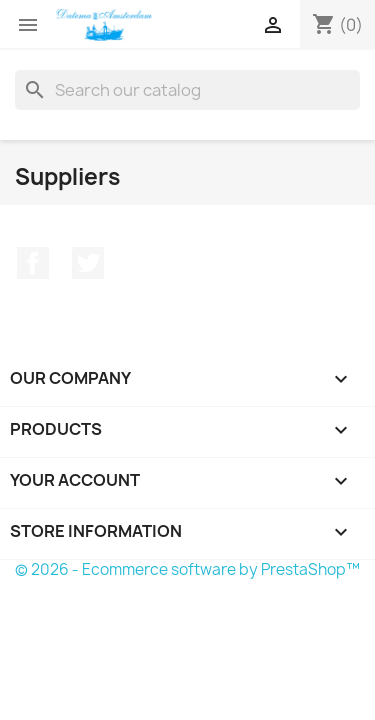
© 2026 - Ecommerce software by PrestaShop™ (187, 569)
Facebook (33, 263)
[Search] (187, 90)
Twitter (88, 263)
